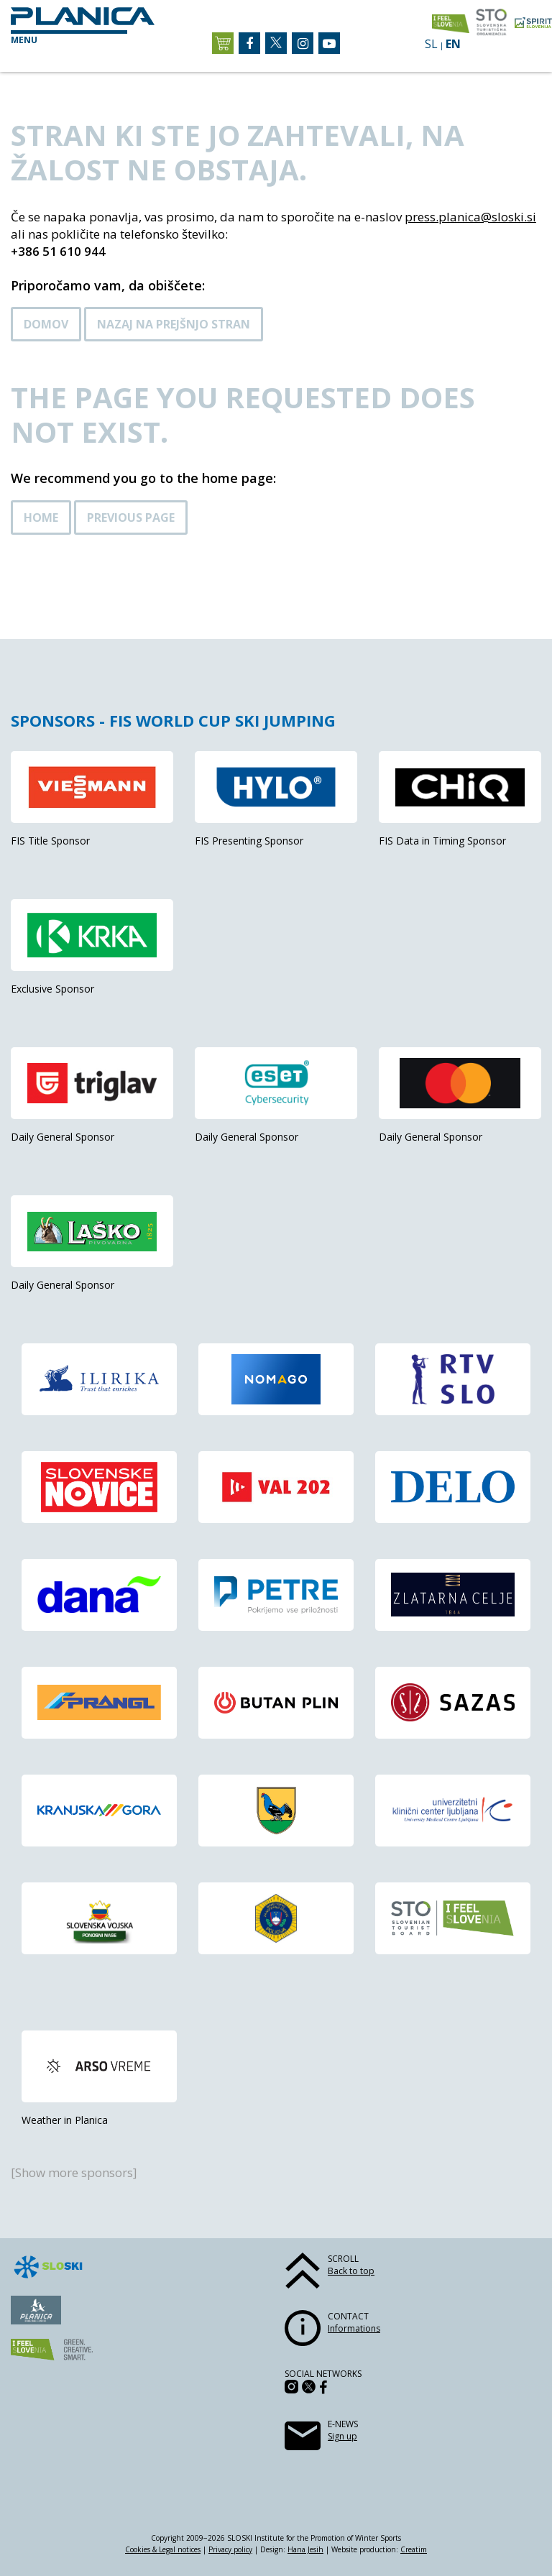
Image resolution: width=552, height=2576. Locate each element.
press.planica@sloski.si (470, 216)
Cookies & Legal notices (163, 2549)
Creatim (413, 2549)
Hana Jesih (305, 2549)
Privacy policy (230, 2549)
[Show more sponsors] (74, 2172)
